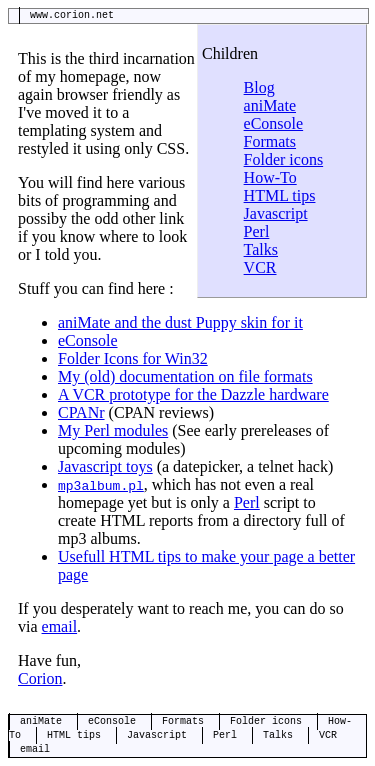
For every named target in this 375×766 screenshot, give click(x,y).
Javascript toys (105, 466)
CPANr (81, 412)
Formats (270, 141)
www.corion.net (72, 15)
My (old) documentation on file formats (185, 376)
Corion (40, 678)
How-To (270, 177)
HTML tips (280, 195)
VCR (260, 267)
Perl (257, 231)
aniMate (270, 105)
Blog (259, 87)
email (60, 626)
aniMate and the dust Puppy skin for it (180, 322)
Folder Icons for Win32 (133, 358)
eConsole (274, 123)
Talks (261, 249)
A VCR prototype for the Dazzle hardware (193, 394)
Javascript (276, 213)
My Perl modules (113, 430)
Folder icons (284, 159)
